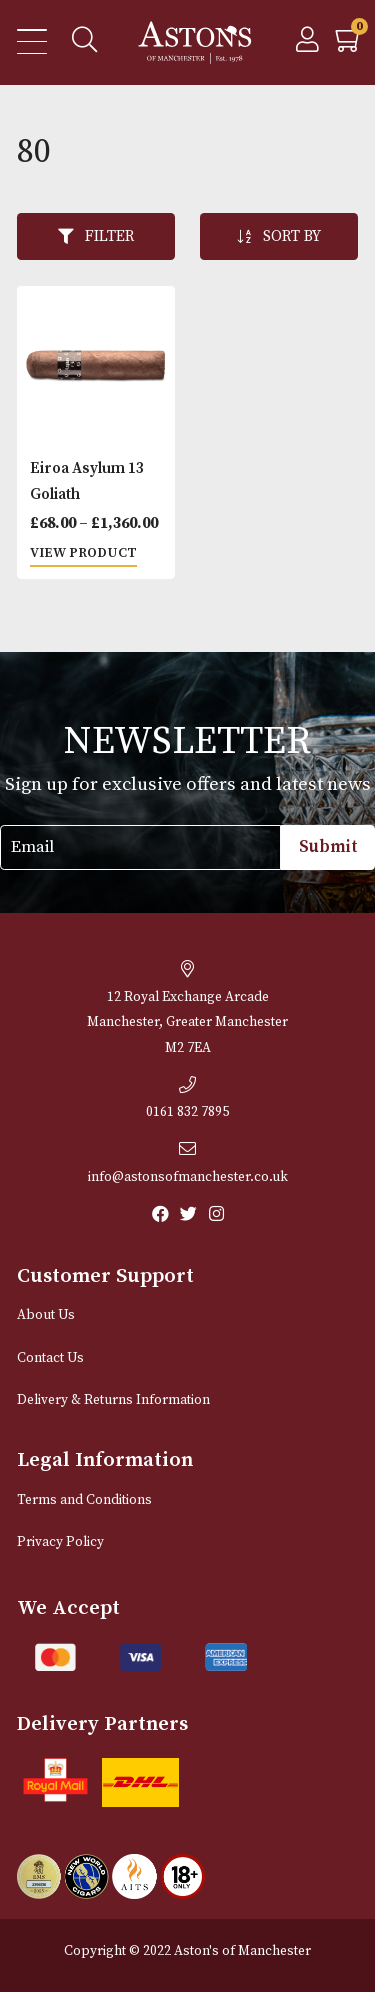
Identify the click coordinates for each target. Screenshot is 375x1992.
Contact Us (50, 1358)
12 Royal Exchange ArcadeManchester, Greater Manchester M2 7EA (187, 1008)
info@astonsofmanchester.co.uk (188, 1163)
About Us (46, 1315)
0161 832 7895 (187, 1099)
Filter (96, 236)
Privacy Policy (60, 1542)
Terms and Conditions (84, 1500)
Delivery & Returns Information (113, 1400)
